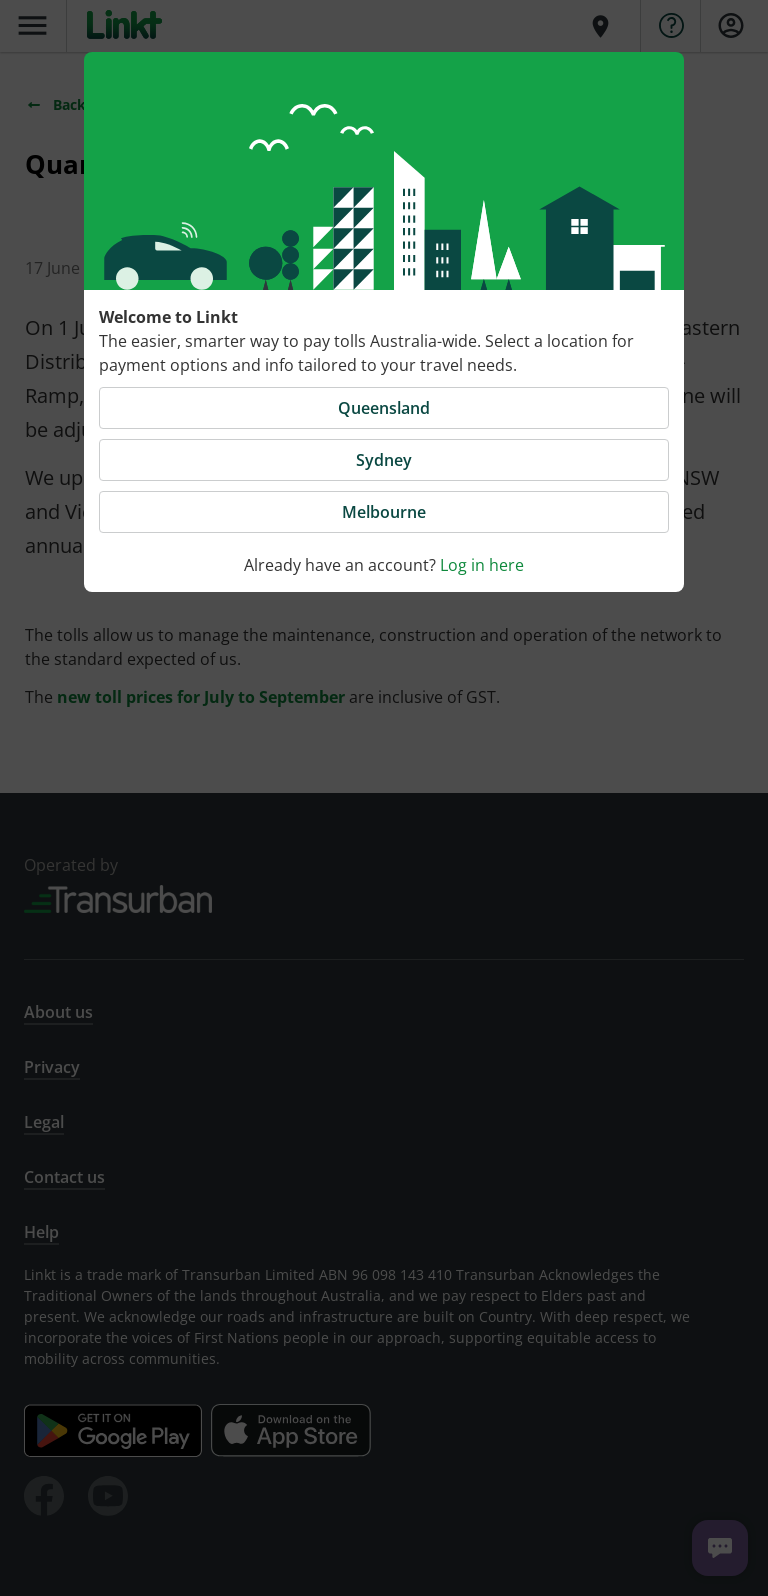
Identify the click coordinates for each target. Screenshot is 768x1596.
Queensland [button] (384, 408)
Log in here (482, 565)
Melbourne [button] (384, 512)
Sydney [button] (384, 460)
